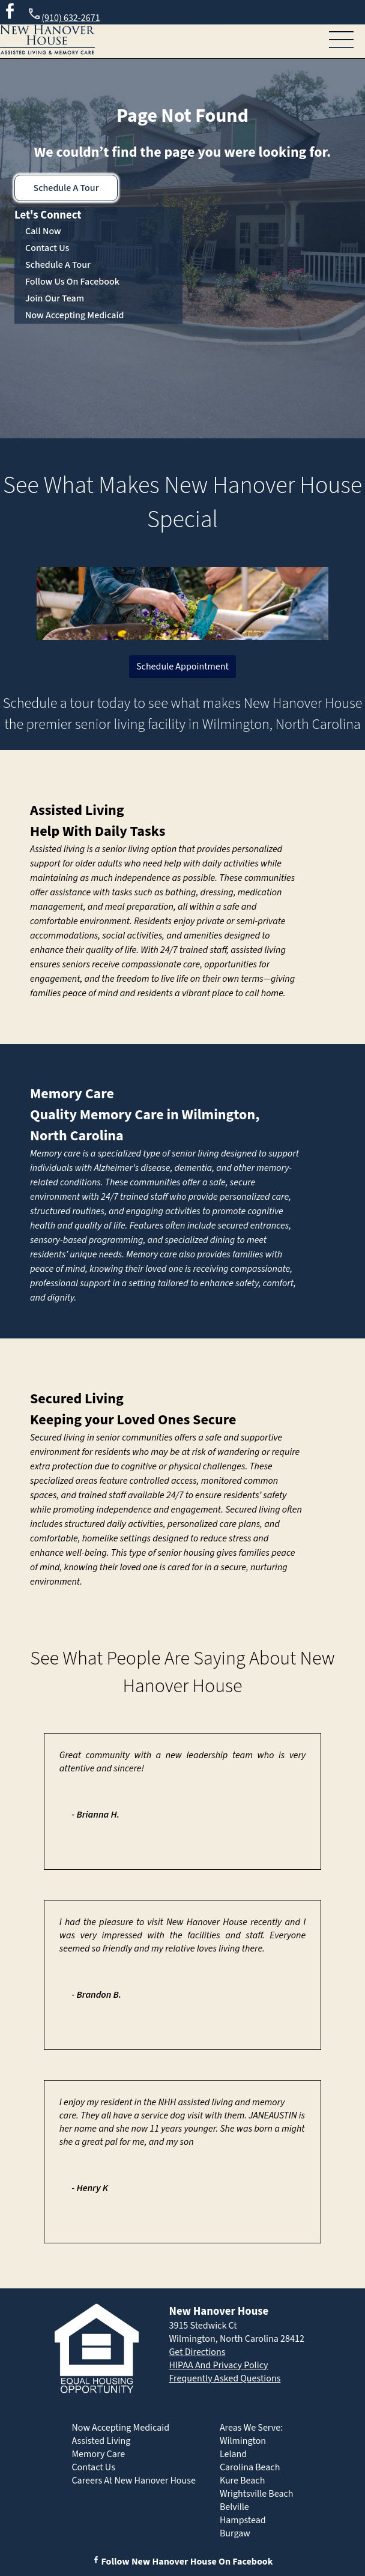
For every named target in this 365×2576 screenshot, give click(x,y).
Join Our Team (54, 298)
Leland (233, 2454)
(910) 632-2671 (63, 16)
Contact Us (47, 248)
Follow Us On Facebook (72, 281)
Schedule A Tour (66, 188)
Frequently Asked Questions (224, 2378)
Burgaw (235, 2533)
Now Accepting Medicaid (74, 315)
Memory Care (72, 1093)
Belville (234, 2507)
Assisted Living (77, 810)
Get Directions (197, 2352)
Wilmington (243, 2441)
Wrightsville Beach (257, 2493)
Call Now (43, 231)
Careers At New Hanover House (133, 2480)
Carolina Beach (250, 2467)
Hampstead (243, 2520)
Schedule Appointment (182, 666)
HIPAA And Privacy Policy (218, 2365)
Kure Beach (242, 2480)
